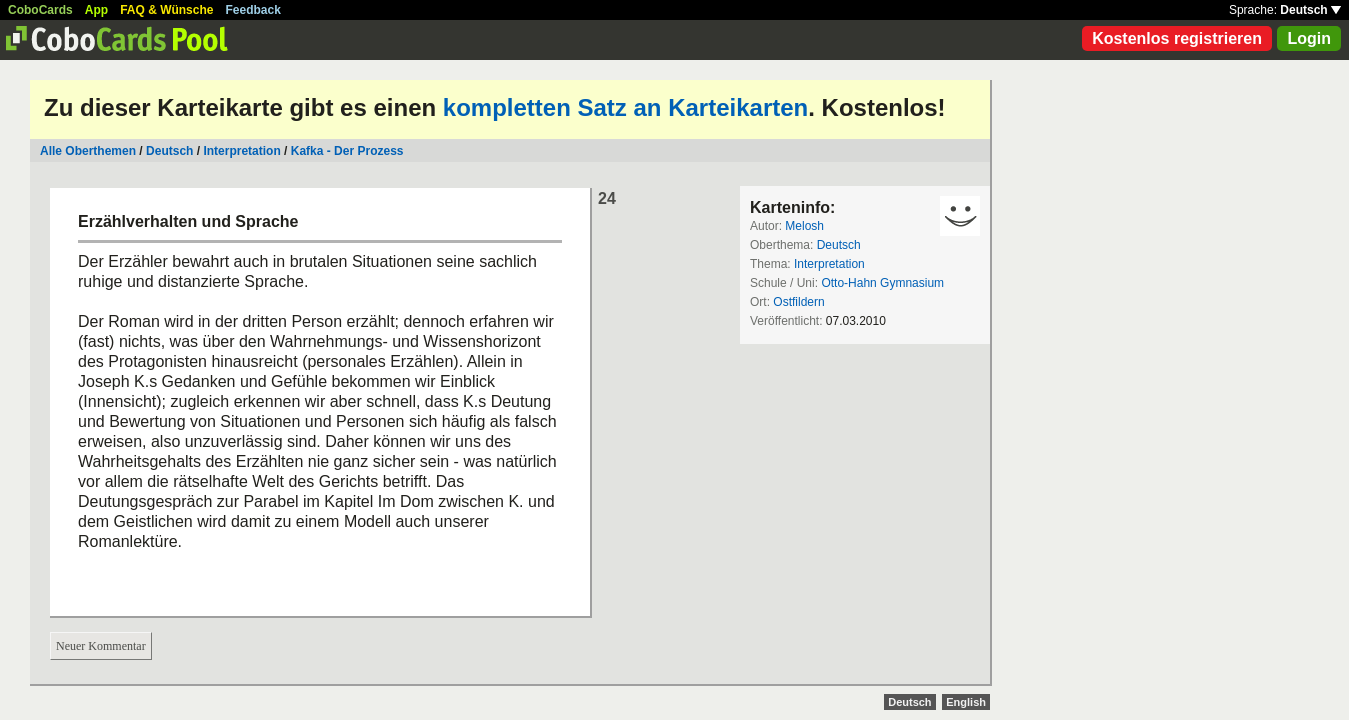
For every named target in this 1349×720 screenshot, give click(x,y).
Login (1309, 38)
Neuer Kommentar (101, 646)
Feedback (253, 10)
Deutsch (1310, 10)
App (96, 10)
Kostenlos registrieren (1177, 38)
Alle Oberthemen (88, 151)
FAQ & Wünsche (166, 10)
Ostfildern (798, 302)
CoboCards (40, 10)
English (966, 702)
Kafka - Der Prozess (347, 151)
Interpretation (241, 151)
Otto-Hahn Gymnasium (882, 283)
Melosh (804, 226)
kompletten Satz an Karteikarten (625, 107)
